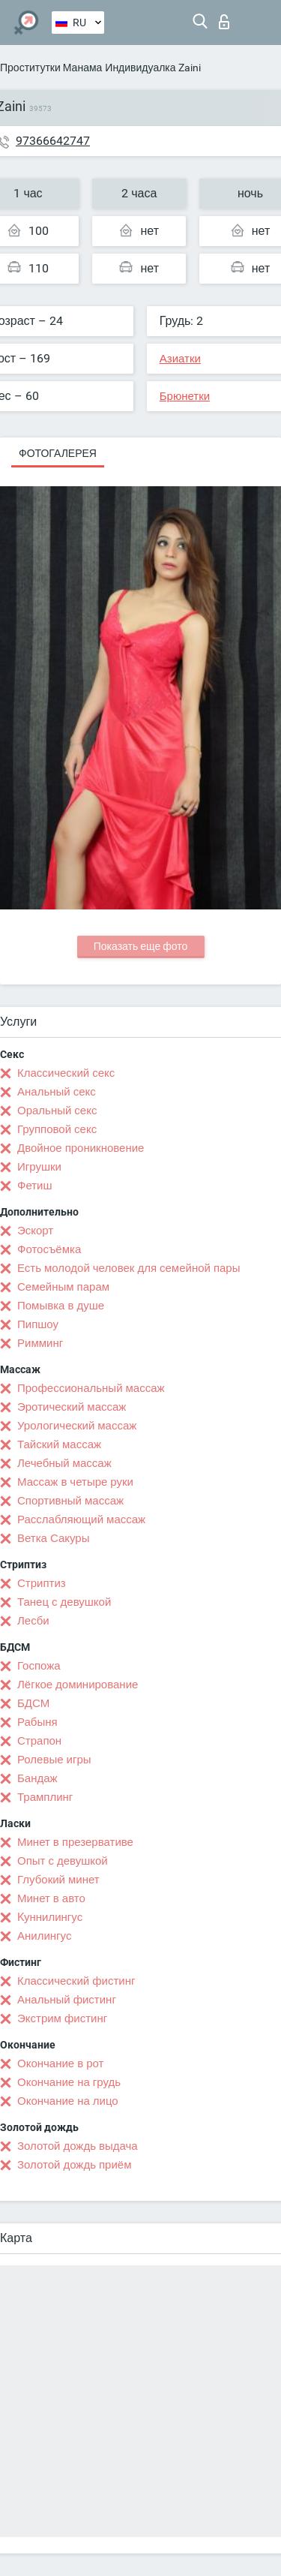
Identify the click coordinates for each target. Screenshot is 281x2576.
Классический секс (66, 1073)
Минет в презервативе (75, 1842)
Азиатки (180, 358)
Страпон (39, 1741)
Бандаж (37, 1778)
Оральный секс (57, 1110)
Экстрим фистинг (62, 2018)
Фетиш (34, 1185)
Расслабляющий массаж (81, 1519)
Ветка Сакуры (53, 1538)
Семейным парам (63, 1287)
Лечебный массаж (64, 1463)
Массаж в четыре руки (75, 1482)
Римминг (40, 1343)
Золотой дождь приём (74, 2165)
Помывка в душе (60, 1305)
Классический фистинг (76, 1981)
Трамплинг (45, 1797)
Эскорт (35, 1230)
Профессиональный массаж (91, 1388)
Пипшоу (37, 1324)
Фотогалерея (58, 453)
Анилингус (44, 1936)
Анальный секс (56, 1092)
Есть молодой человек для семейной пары (128, 1268)
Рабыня (37, 1722)
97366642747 (53, 141)
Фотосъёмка (49, 1249)
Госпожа (39, 1666)
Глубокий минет (58, 1879)
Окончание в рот (60, 2063)
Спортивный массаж (70, 1500)
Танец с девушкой (64, 1602)
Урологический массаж (76, 1425)
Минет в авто (51, 1898)
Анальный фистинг (66, 1999)
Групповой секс (57, 1129)
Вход (224, 22)
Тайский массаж (59, 1444)
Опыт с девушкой (62, 1861)
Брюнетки (185, 396)
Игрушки (39, 1167)
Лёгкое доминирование (77, 1684)
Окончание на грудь (69, 2082)
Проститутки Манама (51, 68)
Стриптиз (41, 1583)
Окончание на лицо (67, 2101)
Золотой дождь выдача (77, 2146)
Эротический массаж (71, 1407)
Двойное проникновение (80, 1148)
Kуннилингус (49, 1917)
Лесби (33, 1621)
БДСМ (33, 1703)
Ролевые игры (54, 1759)
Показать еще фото (141, 946)
